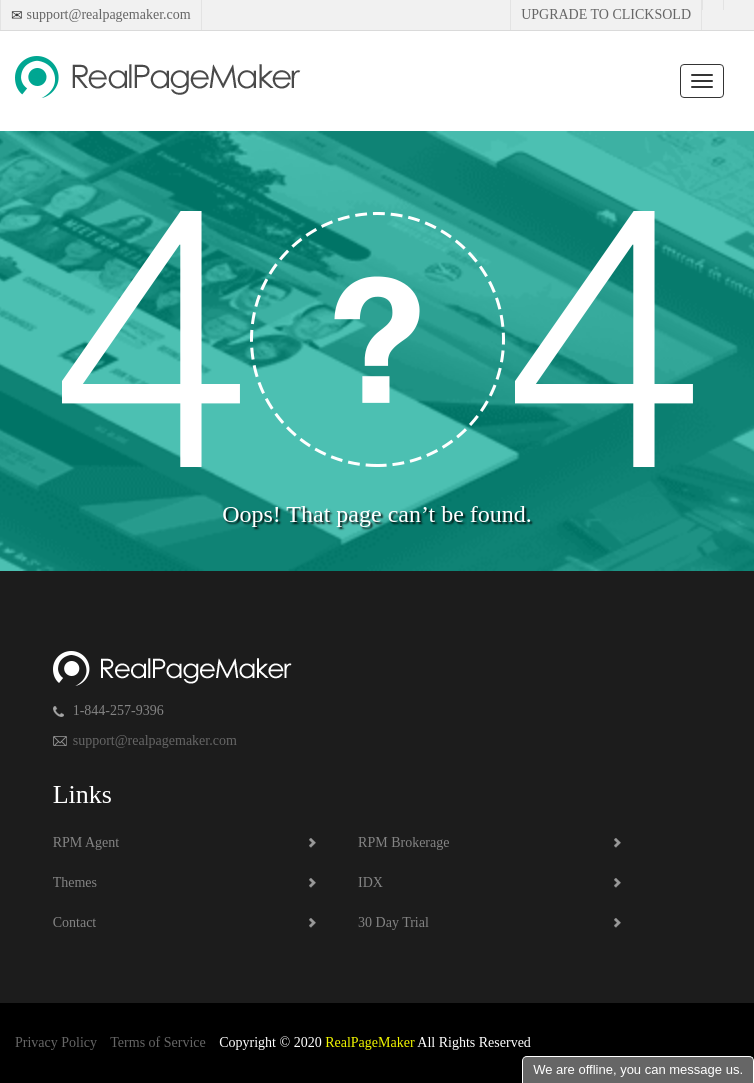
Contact (75, 922)
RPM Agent (86, 842)
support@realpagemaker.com (107, 14)
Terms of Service (157, 1042)
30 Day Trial (393, 922)
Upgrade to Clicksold (606, 14)
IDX (370, 882)
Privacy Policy (56, 1042)
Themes (75, 882)
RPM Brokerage (403, 842)
